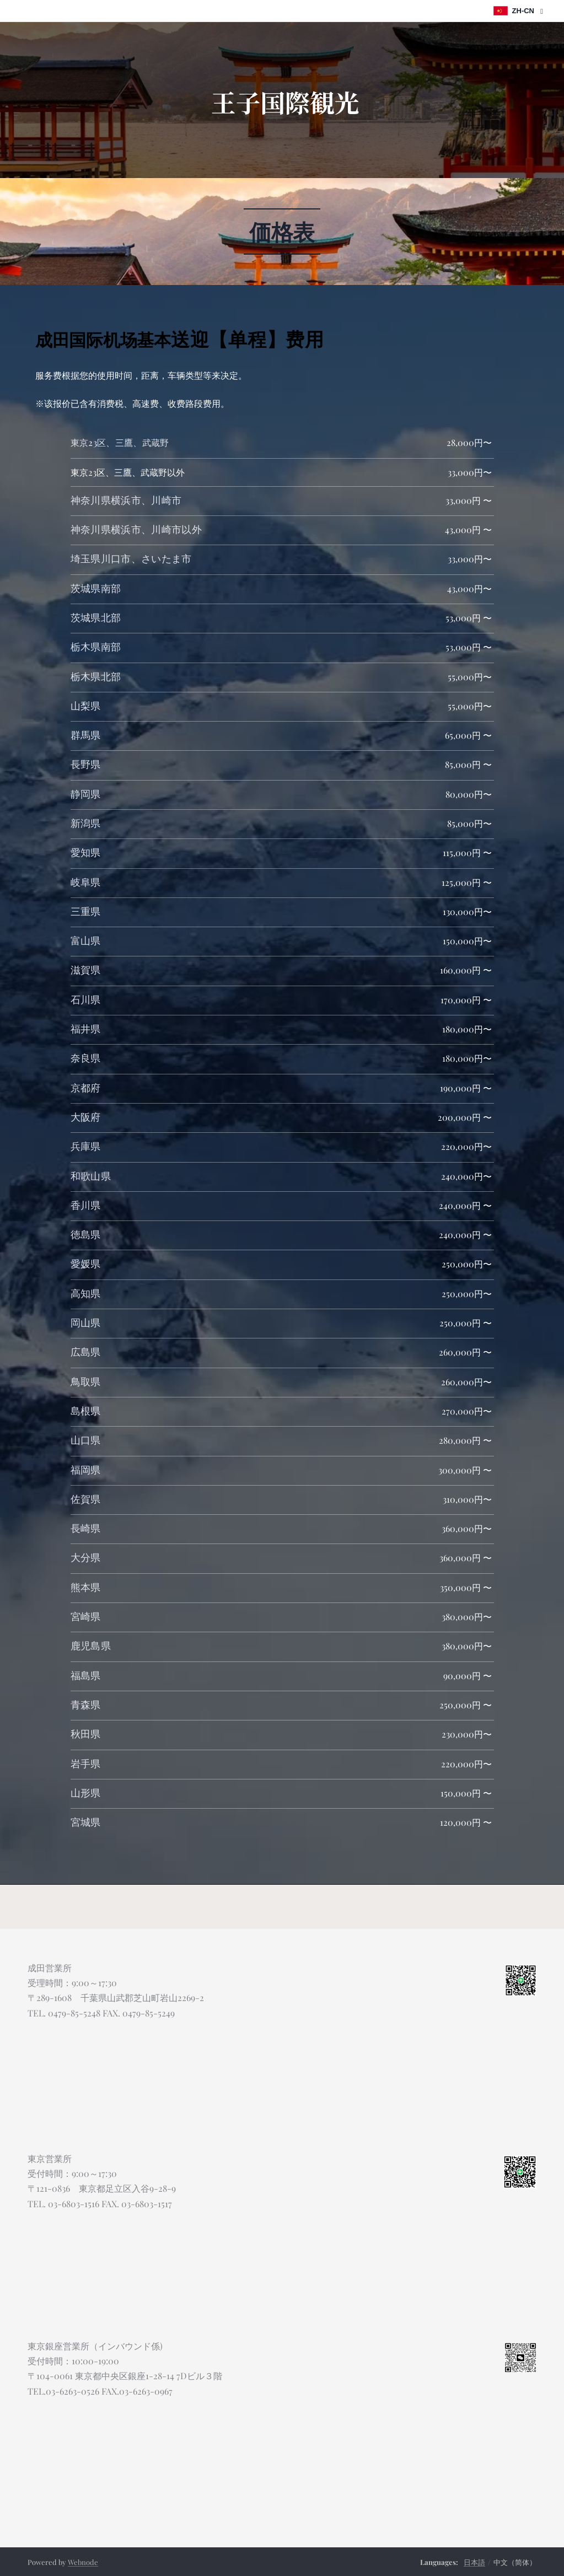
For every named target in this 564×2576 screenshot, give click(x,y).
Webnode (83, 2562)
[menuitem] (235, 159)
